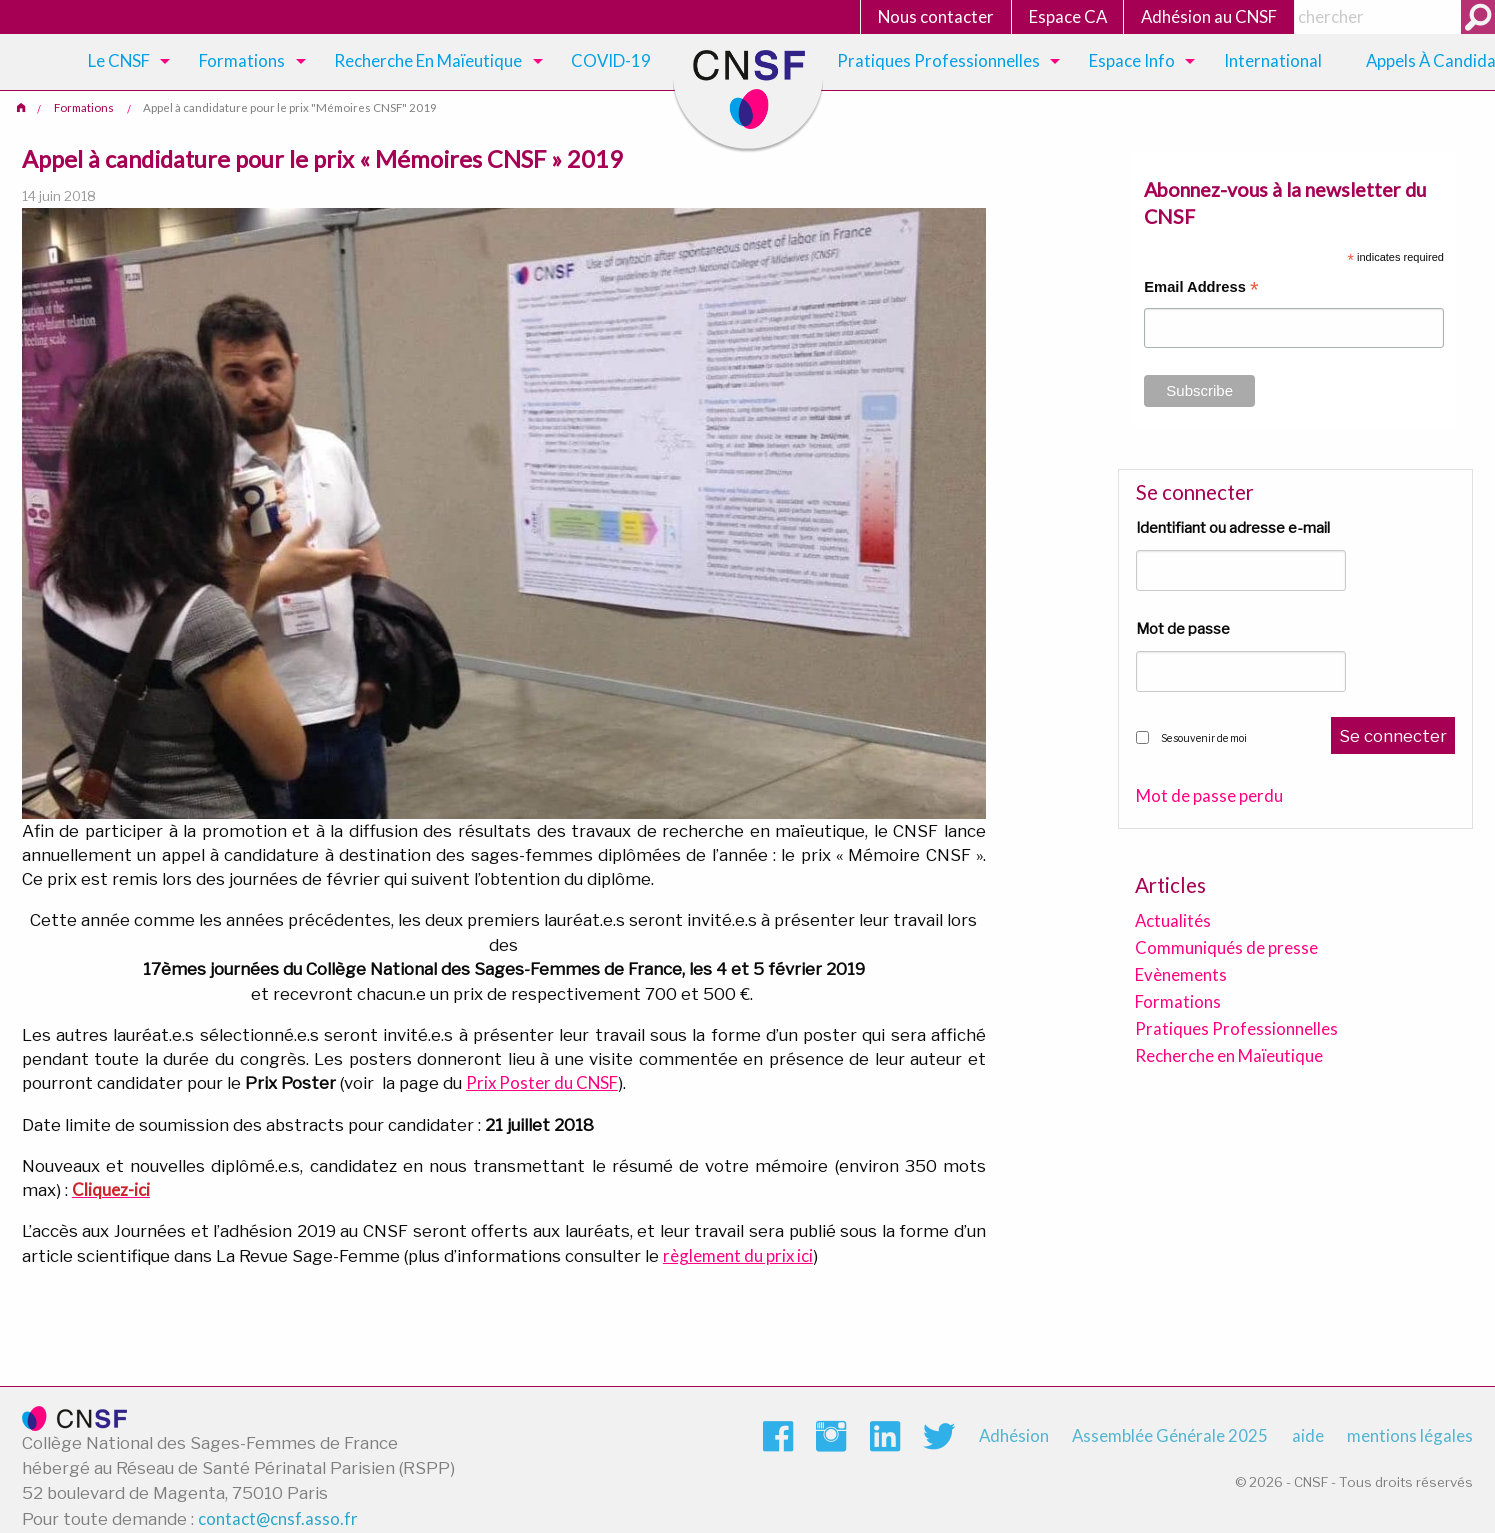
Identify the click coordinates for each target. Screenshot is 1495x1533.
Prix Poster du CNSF (542, 1082)
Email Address (1201, 289)
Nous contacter (936, 16)
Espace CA (1068, 16)
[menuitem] (125, 62)
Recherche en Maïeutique (1229, 1055)
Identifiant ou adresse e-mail (1233, 528)
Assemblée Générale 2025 (1170, 1435)
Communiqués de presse (1226, 947)
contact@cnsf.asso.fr (278, 1518)
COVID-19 (611, 60)
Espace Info (1132, 60)
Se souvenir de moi (1204, 738)
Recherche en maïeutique (428, 60)
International (1273, 60)
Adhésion (1014, 1435)
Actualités (1173, 920)
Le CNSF (119, 60)
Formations (242, 60)
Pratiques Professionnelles (938, 60)
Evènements (1181, 974)
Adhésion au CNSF (1209, 16)
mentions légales (1410, 1435)
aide (1308, 1435)
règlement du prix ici (738, 1255)
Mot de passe (1183, 629)
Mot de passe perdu (1209, 796)
